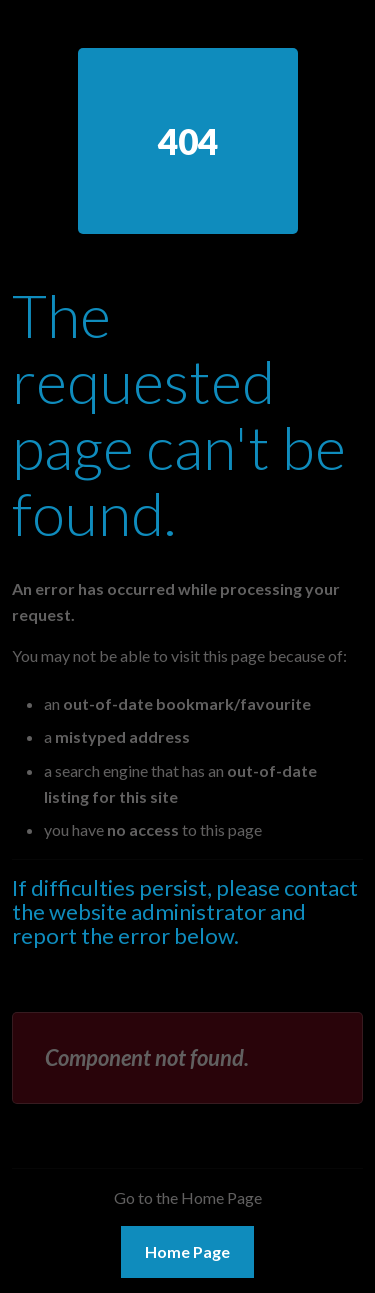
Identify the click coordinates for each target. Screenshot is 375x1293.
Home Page (187, 1251)
